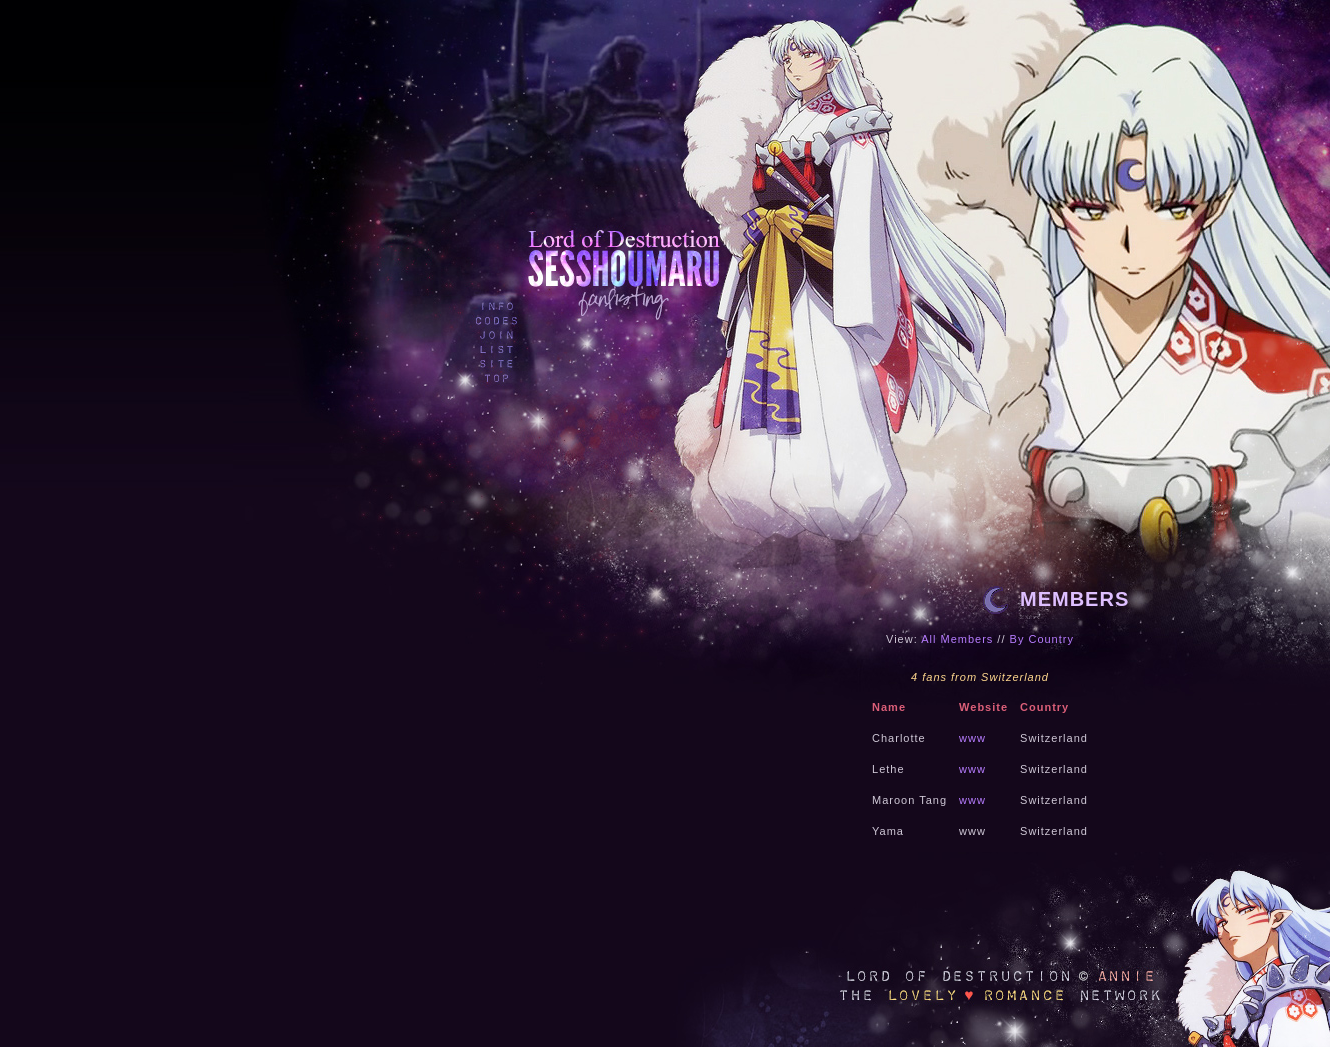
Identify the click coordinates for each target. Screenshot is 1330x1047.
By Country (1042, 639)
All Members (957, 639)
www (972, 738)
